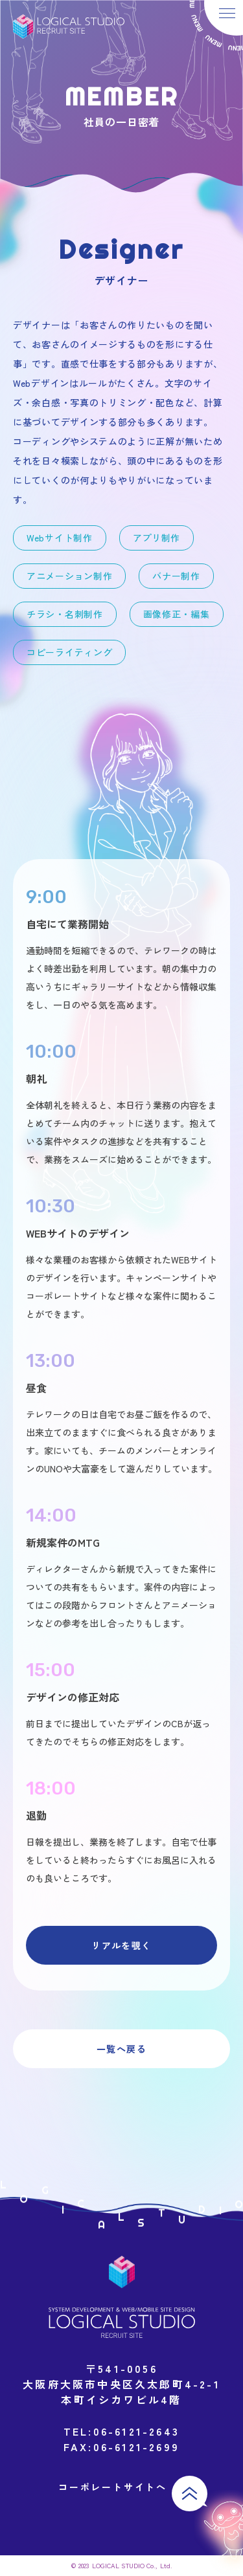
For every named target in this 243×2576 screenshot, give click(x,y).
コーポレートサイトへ (112, 2486)
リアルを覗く (121, 1945)
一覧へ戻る (121, 2048)
